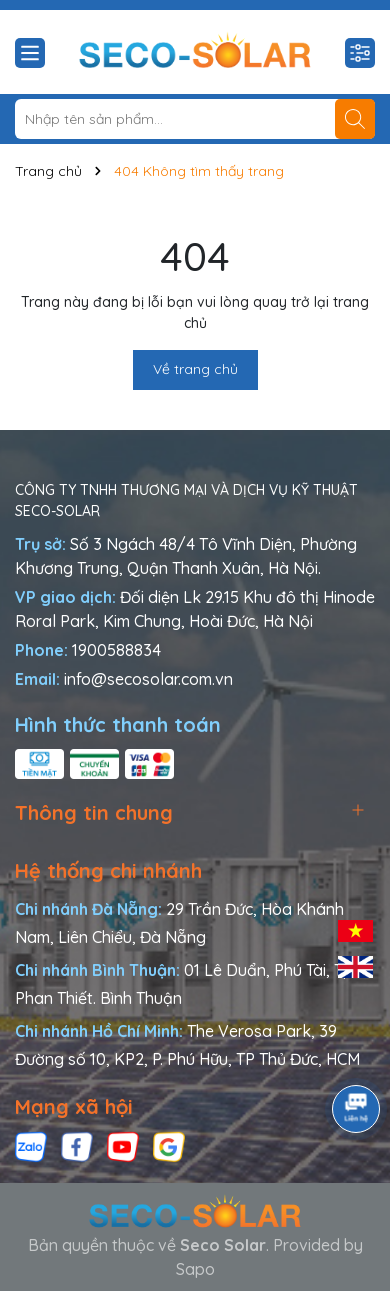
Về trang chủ (195, 369)
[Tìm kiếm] (355, 119)
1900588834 (116, 650)
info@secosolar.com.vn (148, 679)
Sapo (195, 1269)
